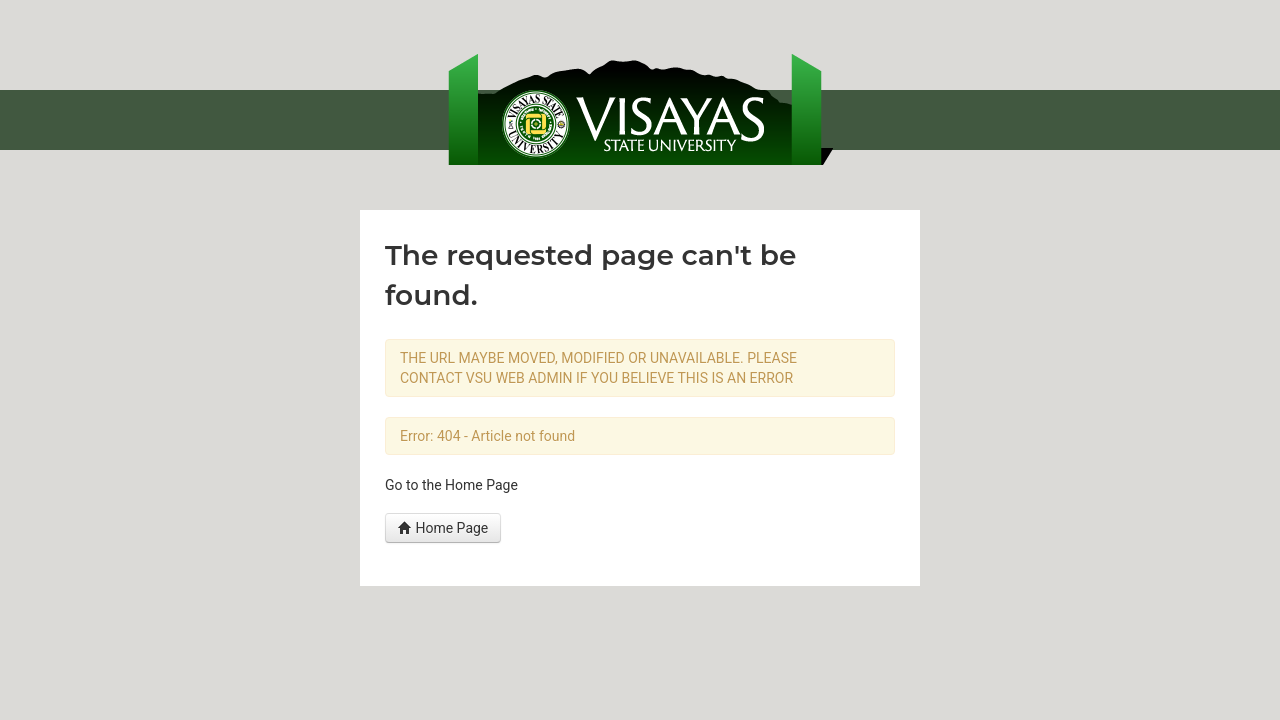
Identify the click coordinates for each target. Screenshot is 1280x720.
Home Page (443, 528)
